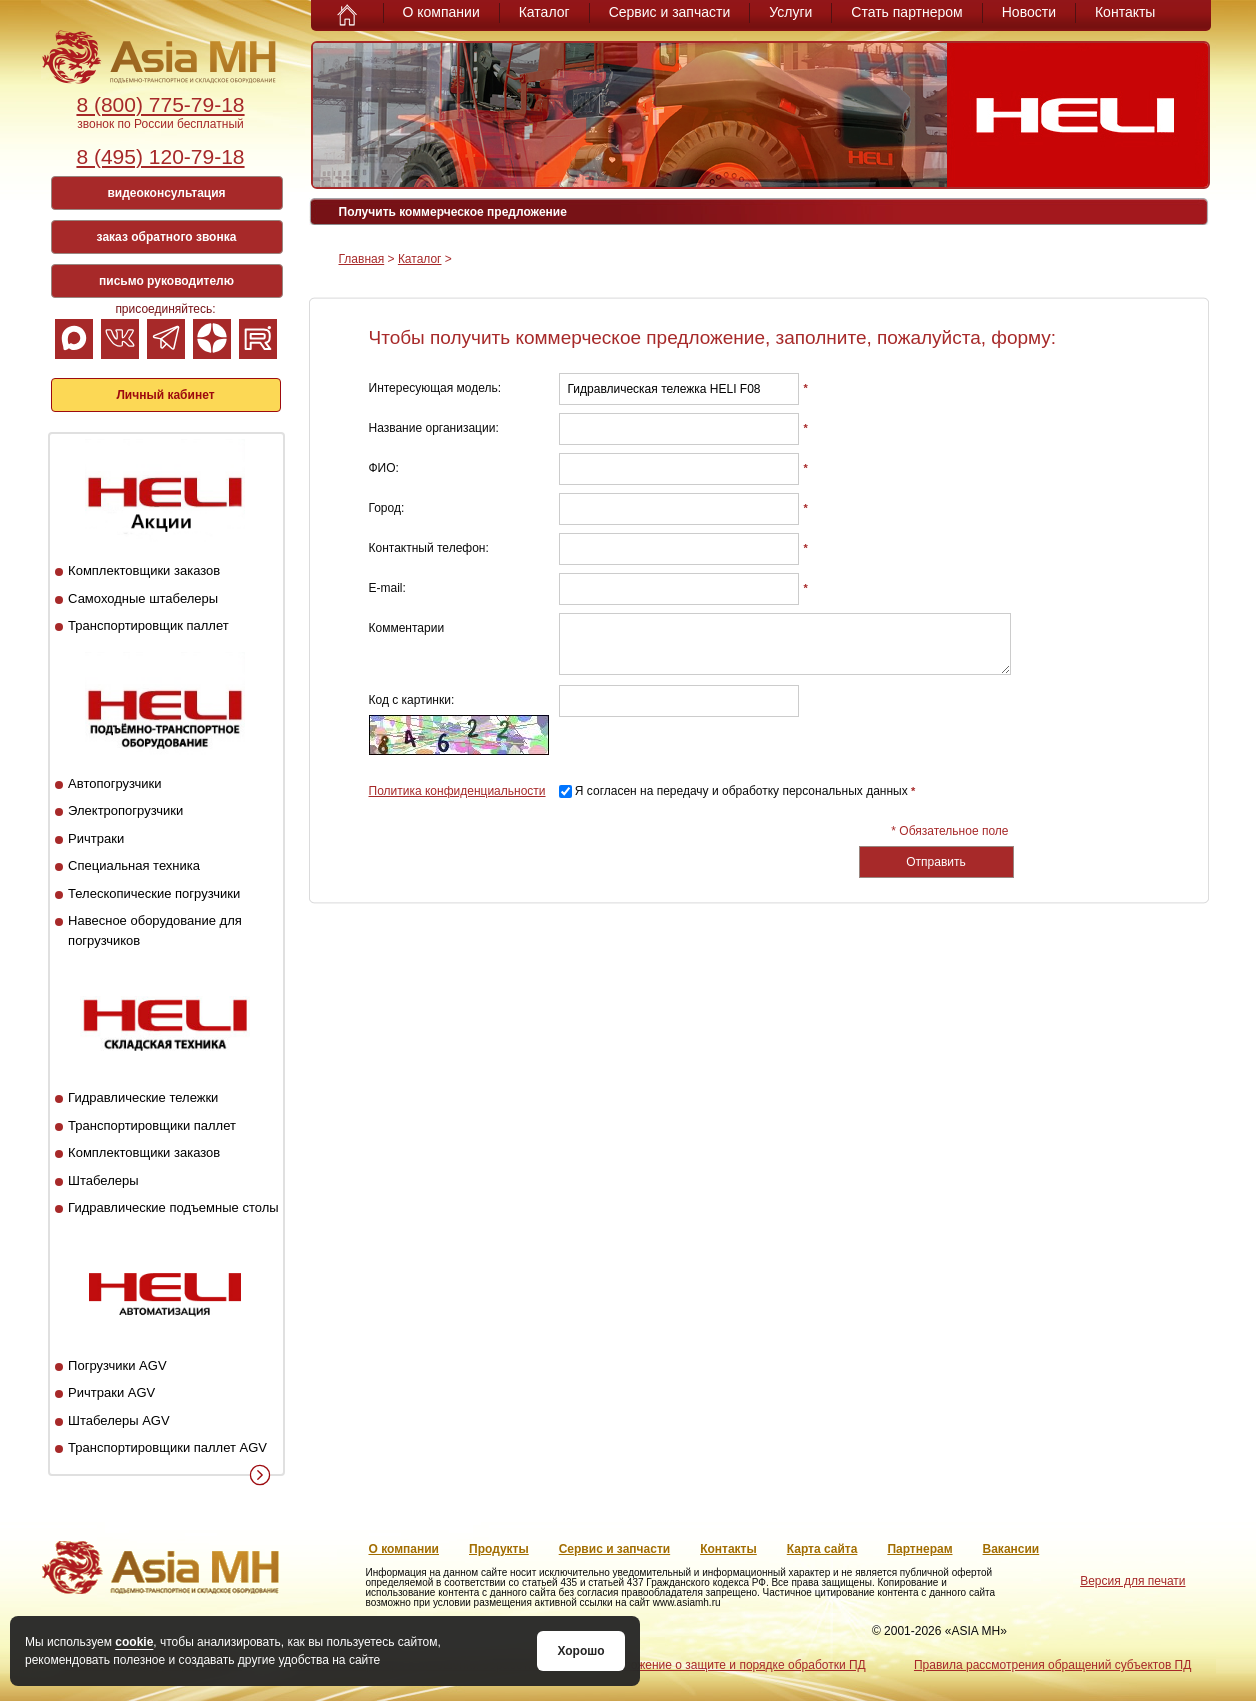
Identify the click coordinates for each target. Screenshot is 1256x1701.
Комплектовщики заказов (144, 570)
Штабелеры (103, 1180)
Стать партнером (906, 12)
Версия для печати (1132, 1581)
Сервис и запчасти (670, 12)
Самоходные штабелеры (143, 598)
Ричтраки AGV (111, 1392)
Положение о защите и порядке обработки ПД (736, 1665)
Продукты (499, 1549)
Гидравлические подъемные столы (173, 1207)
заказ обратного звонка (167, 237)
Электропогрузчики (125, 810)
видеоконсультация (166, 193)
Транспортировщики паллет (152, 1125)
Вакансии (1011, 1549)
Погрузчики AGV (117, 1365)
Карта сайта (822, 1549)
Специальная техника (134, 865)
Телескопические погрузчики (154, 893)
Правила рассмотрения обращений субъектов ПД (1052, 1665)
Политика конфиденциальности (457, 791)
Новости (1029, 12)
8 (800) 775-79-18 (160, 104)
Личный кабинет (165, 395)
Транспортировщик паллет (148, 625)
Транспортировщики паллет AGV (167, 1447)
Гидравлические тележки (143, 1097)
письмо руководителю (166, 281)
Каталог (544, 12)
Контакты (1125, 12)
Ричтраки (96, 838)
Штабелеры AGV (119, 1420)
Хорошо (580, 1651)
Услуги (790, 12)
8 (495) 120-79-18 (160, 156)
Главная (362, 259)
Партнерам (919, 1549)
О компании (441, 12)
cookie (134, 1642)
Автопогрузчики (114, 783)
